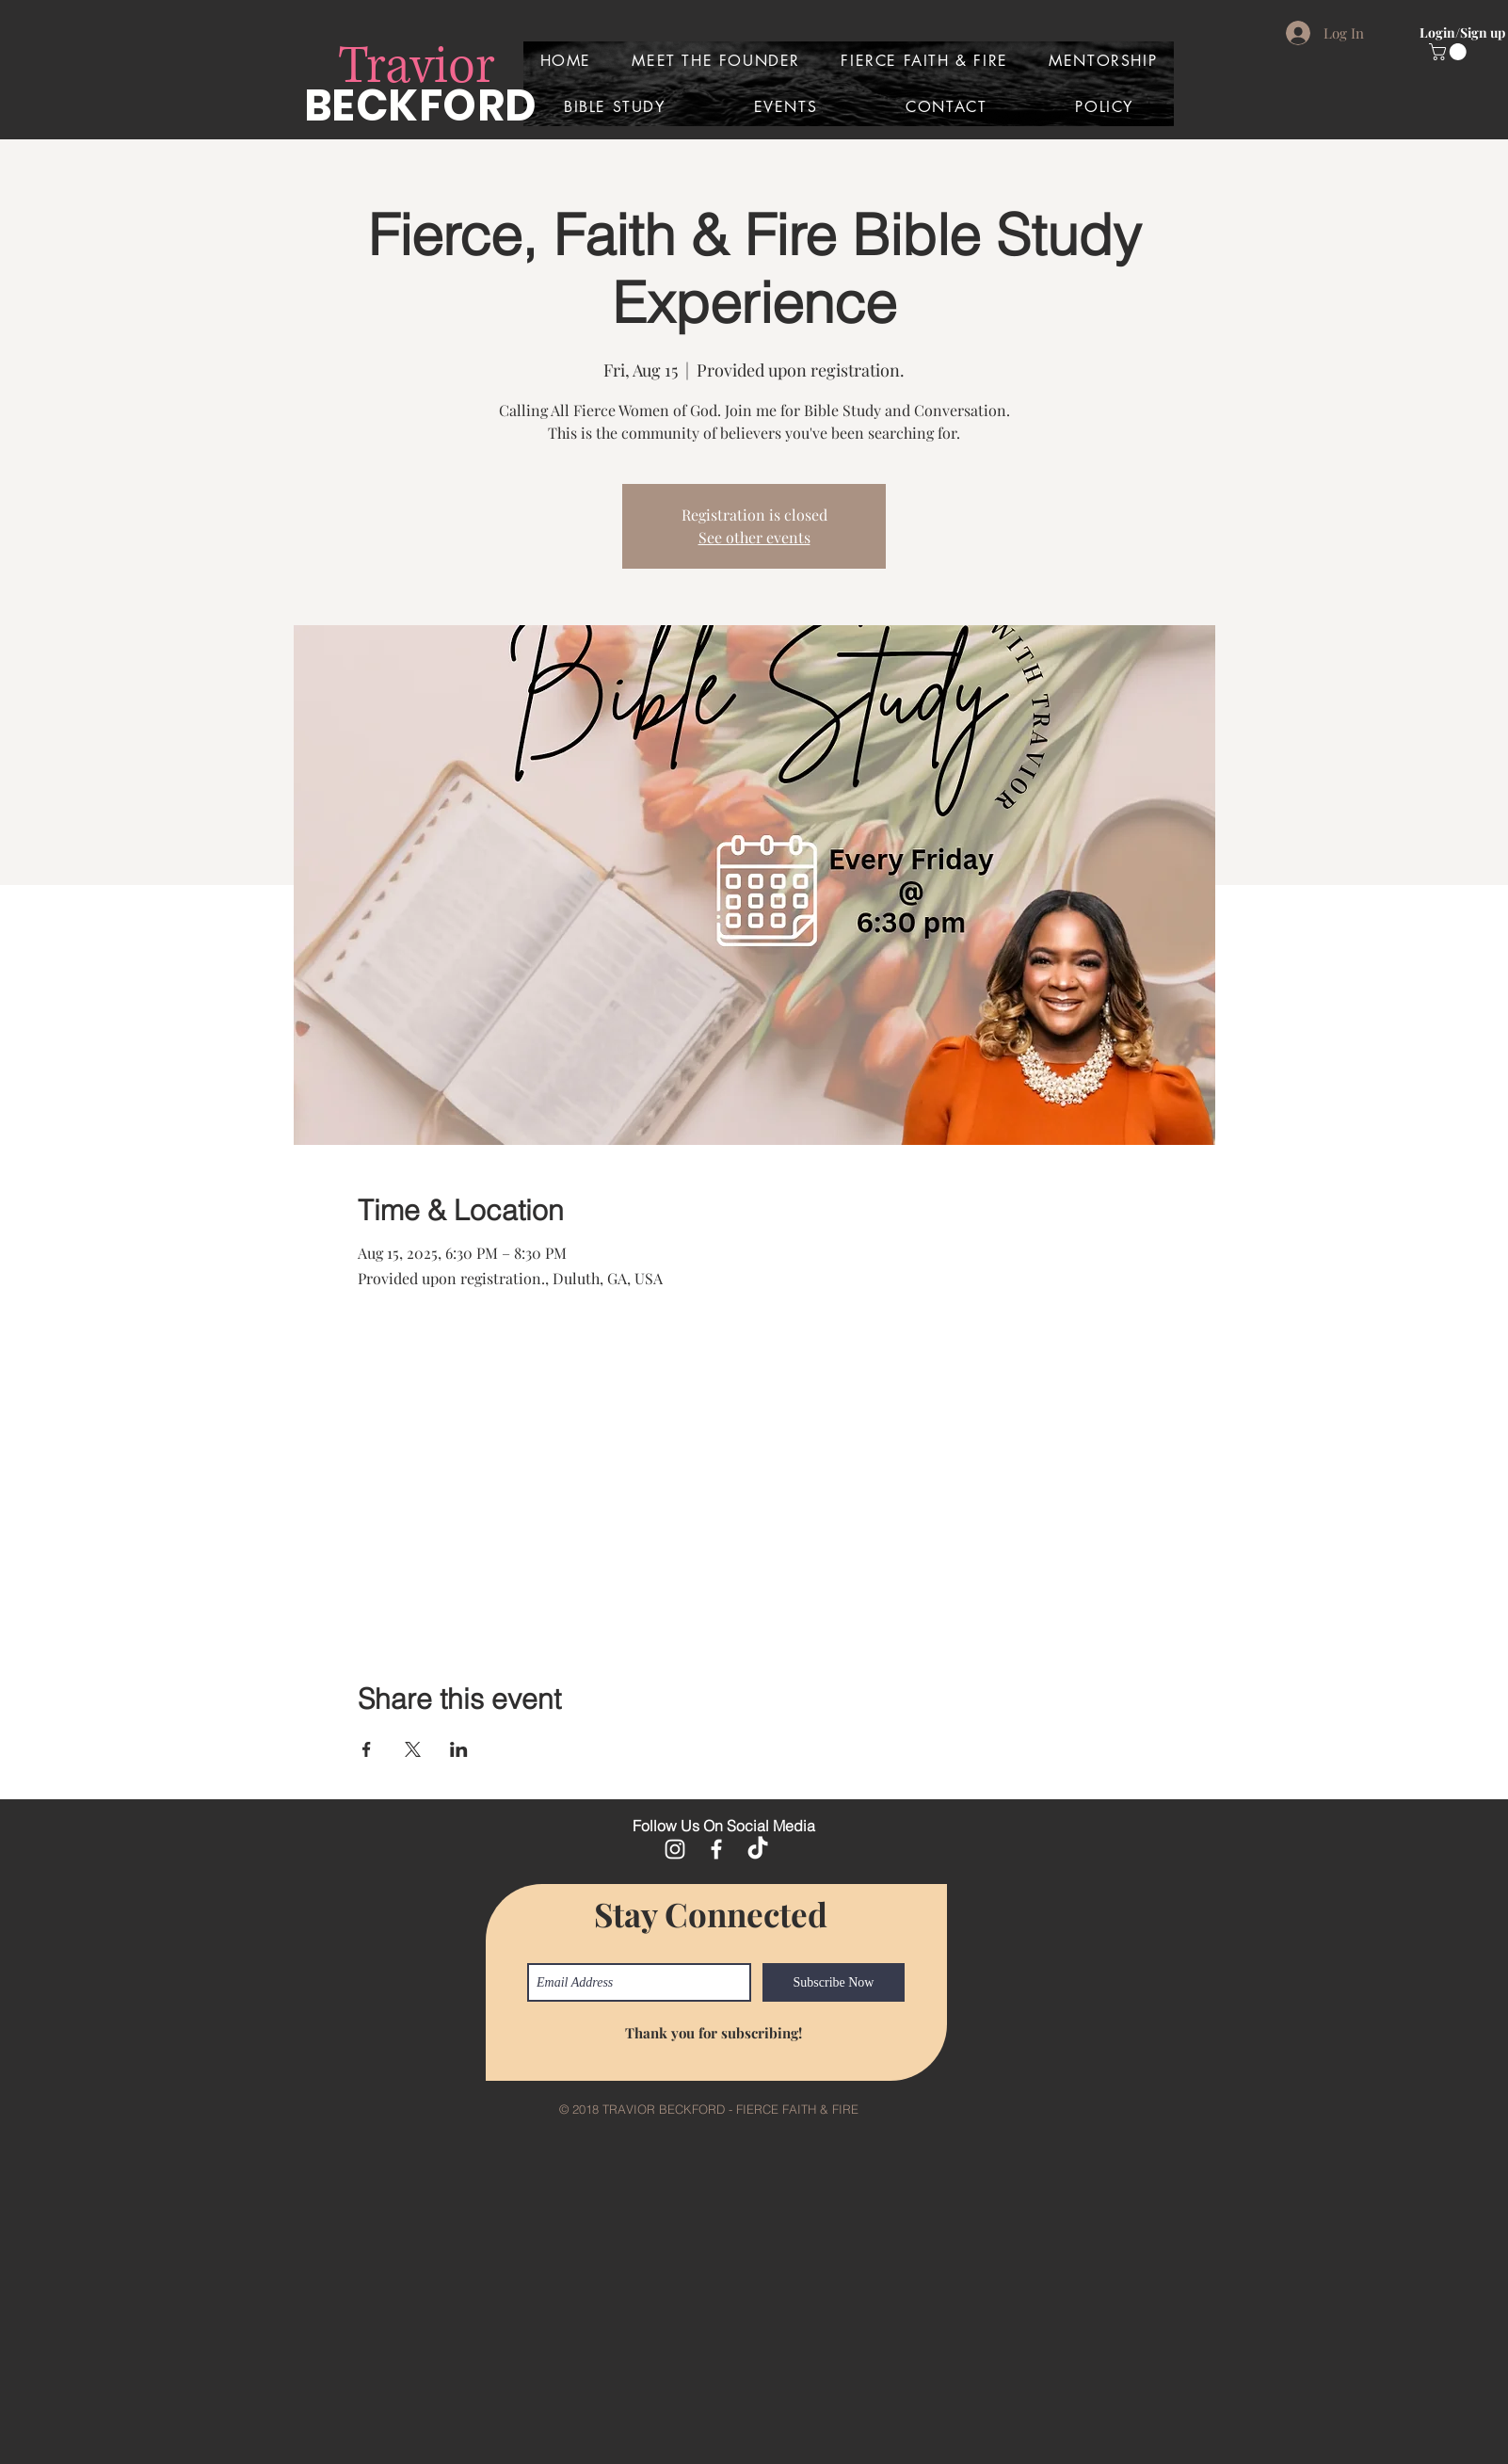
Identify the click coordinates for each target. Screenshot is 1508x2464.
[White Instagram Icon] (675, 1849)
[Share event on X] (413, 1749)
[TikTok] (758, 1849)
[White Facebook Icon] (716, 1849)
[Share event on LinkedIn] (459, 1749)
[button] (1449, 51)
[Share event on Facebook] (367, 1749)
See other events (754, 537)
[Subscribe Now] (833, 1982)
